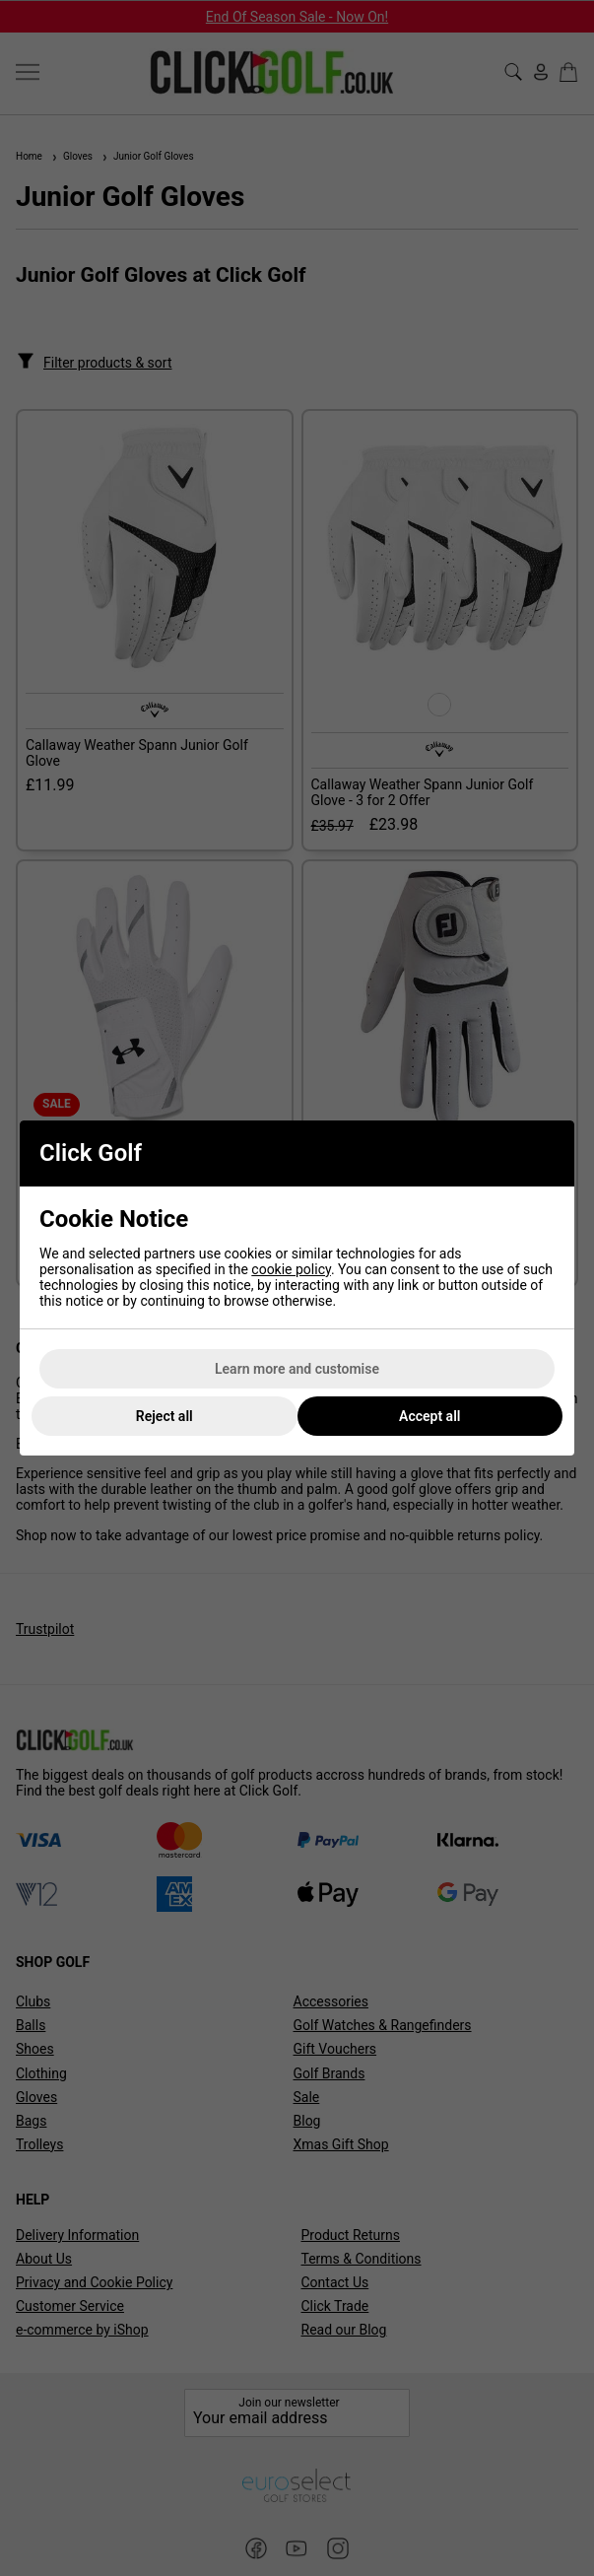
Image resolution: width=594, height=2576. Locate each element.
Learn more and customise (297, 1369)
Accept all (429, 1416)
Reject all (164, 1416)
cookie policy (291, 1269)
